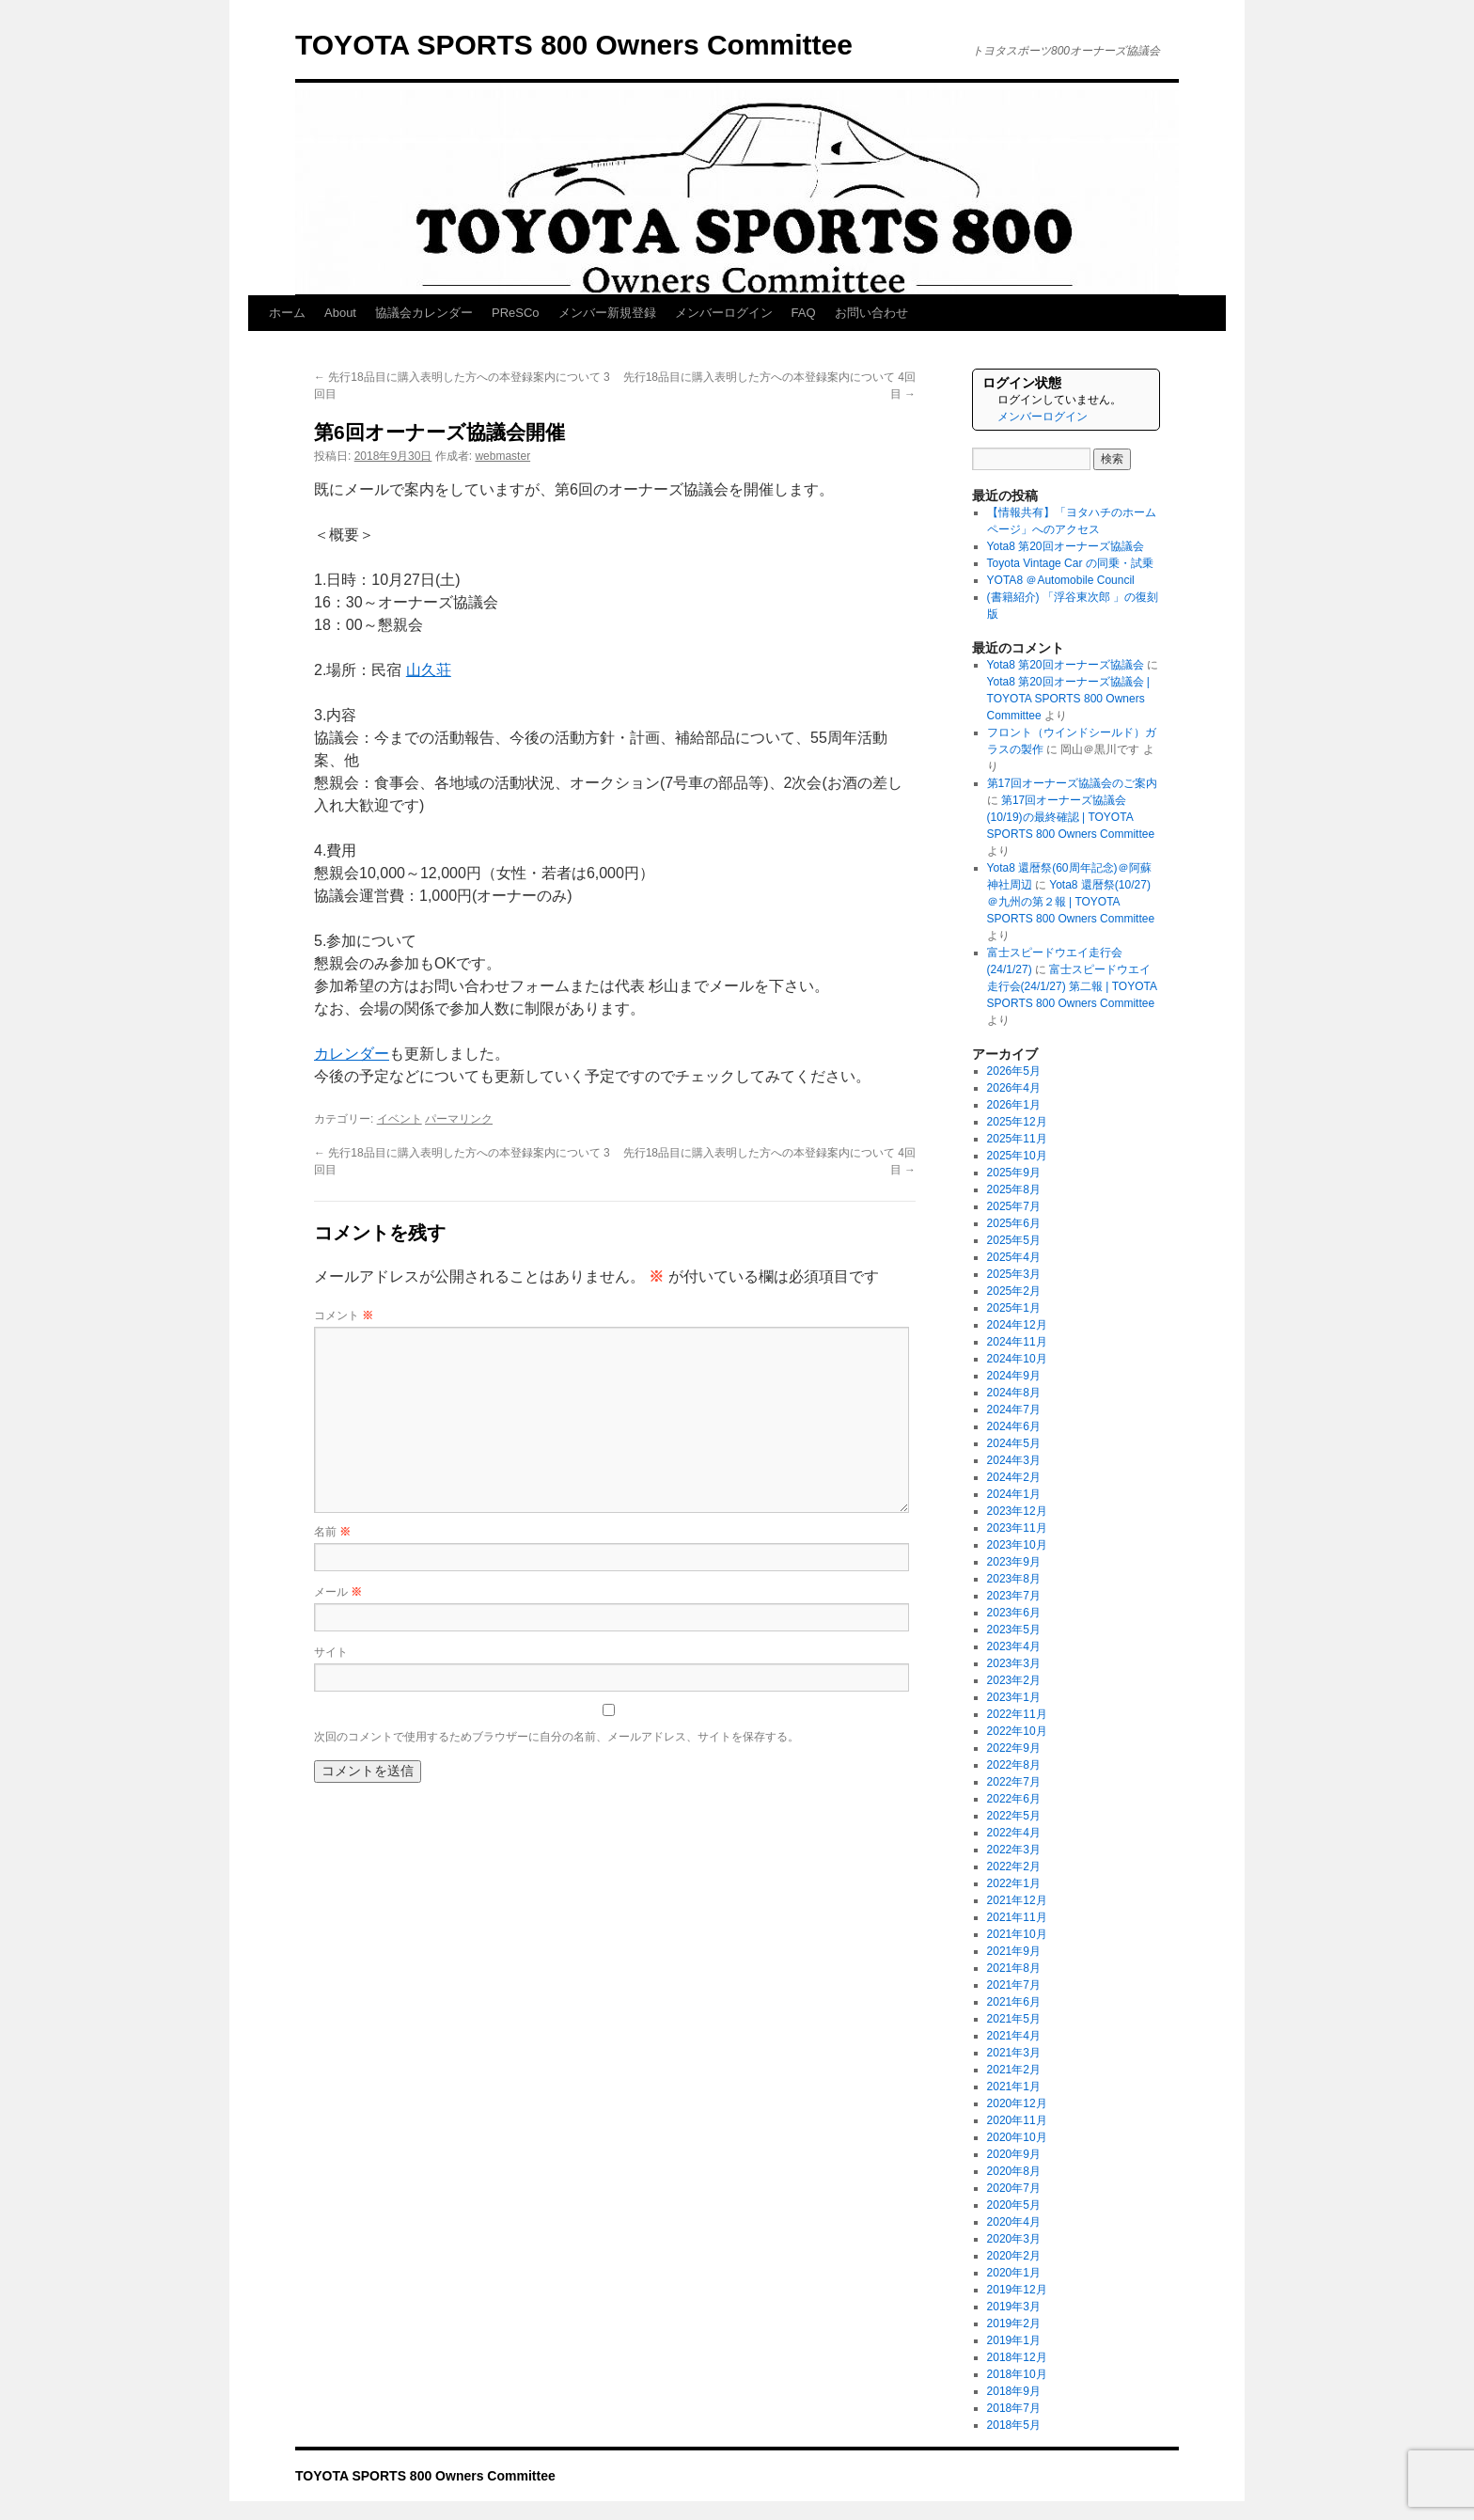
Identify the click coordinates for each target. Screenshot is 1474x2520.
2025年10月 (1017, 1155)
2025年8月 (1014, 1189)
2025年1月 (1014, 1308)
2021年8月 (1014, 1968)
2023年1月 (1014, 1697)
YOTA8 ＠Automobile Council (1061, 580)
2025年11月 (1017, 1138)
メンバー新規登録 (607, 313)
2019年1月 (1014, 2340)
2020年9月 (1014, 2154)
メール (338, 1592)
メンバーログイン (724, 313)
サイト (331, 1652)
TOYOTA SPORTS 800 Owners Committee (574, 44)
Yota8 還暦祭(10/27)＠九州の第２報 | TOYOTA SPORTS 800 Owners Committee (1071, 901)
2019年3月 (1014, 2306)
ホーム (287, 313)
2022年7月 (1014, 1781)
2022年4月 (1014, 1832)
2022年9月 (1014, 1748)
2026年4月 (1014, 1088)
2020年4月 (1014, 2222)
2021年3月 (1014, 2052)
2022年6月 (1014, 1798)
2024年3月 (1014, 1460)
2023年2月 (1014, 1680)
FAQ (804, 313)
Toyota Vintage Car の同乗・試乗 (1070, 563)
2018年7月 (1014, 2408)
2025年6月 (1014, 1223)
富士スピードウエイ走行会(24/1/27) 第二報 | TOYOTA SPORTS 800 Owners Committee (1072, 986)
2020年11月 (1017, 2120)
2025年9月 (1014, 1172)
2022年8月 (1014, 1765)
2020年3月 (1014, 2238)
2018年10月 (1017, 2374)
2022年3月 (1014, 1849)
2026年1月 (1014, 1104)
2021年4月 (1014, 2035)
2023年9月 (1014, 1561)
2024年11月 (1017, 1341)
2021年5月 (1014, 2018)
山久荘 (428, 670)
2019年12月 (1017, 2289)
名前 (332, 1531)
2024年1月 (1014, 1494)
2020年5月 (1014, 2205)
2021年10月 (1017, 1934)
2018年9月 (1014, 2391)
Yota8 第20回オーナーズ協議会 (1065, 546)
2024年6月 (1014, 1426)
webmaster (502, 456)
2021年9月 (1014, 1951)
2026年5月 (1014, 1071)
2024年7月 (1014, 1409)
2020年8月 (1014, 2171)
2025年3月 (1014, 1274)
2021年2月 (1014, 2069)
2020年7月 (1014, 2188)
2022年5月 (1014, 1815)
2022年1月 (1014, 1883)
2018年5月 (1014, 2425)
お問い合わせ (871, 313)
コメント (343, 1315)
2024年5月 (1014, 1443)
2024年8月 (1014, 1392)
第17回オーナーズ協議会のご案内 (1072, 783)
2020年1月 (1014, 2272)
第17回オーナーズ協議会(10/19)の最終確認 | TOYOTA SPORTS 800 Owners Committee (1071, 817)
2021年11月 (1017, 1917)
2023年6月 (1014, 1612)
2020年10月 (1017, 2137)
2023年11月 (1017, 1528)
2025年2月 (1014, 1291)
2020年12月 (1017, 2103)
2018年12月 (1017, 2357)
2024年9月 (1014, 1375)
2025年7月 (1014, 1206)
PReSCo (516, 313)
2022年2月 (1014, 1866)
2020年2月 (1014, 2255)
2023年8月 (1014, 1578)
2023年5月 (1014, 1629)
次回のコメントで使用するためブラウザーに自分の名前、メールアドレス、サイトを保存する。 (556, 1736)
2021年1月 (1014, 2086)
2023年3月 (1014, 1663)
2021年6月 (1014, 2001)
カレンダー (351, 1054)
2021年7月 (1014, 1985)
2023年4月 (1014, 1646)
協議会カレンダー (424, 313)
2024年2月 (1014, 1477)
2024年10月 (1017, 1358)
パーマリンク (459, 1119)
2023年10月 (1017, 1544)
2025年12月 (1017, 1121)
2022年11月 (1017, 1714)
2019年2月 (1014, 2323)
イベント (399, 1119)
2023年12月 (1017, 1511)
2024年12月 (1017, 1324)
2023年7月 (1014, 1595)
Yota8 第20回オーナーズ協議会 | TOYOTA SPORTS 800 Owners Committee (1068, 698)
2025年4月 (1014, 1257)
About (340, 313)
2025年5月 (1014, 1240)
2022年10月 (1017, 1731)
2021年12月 (1017, 1900)
